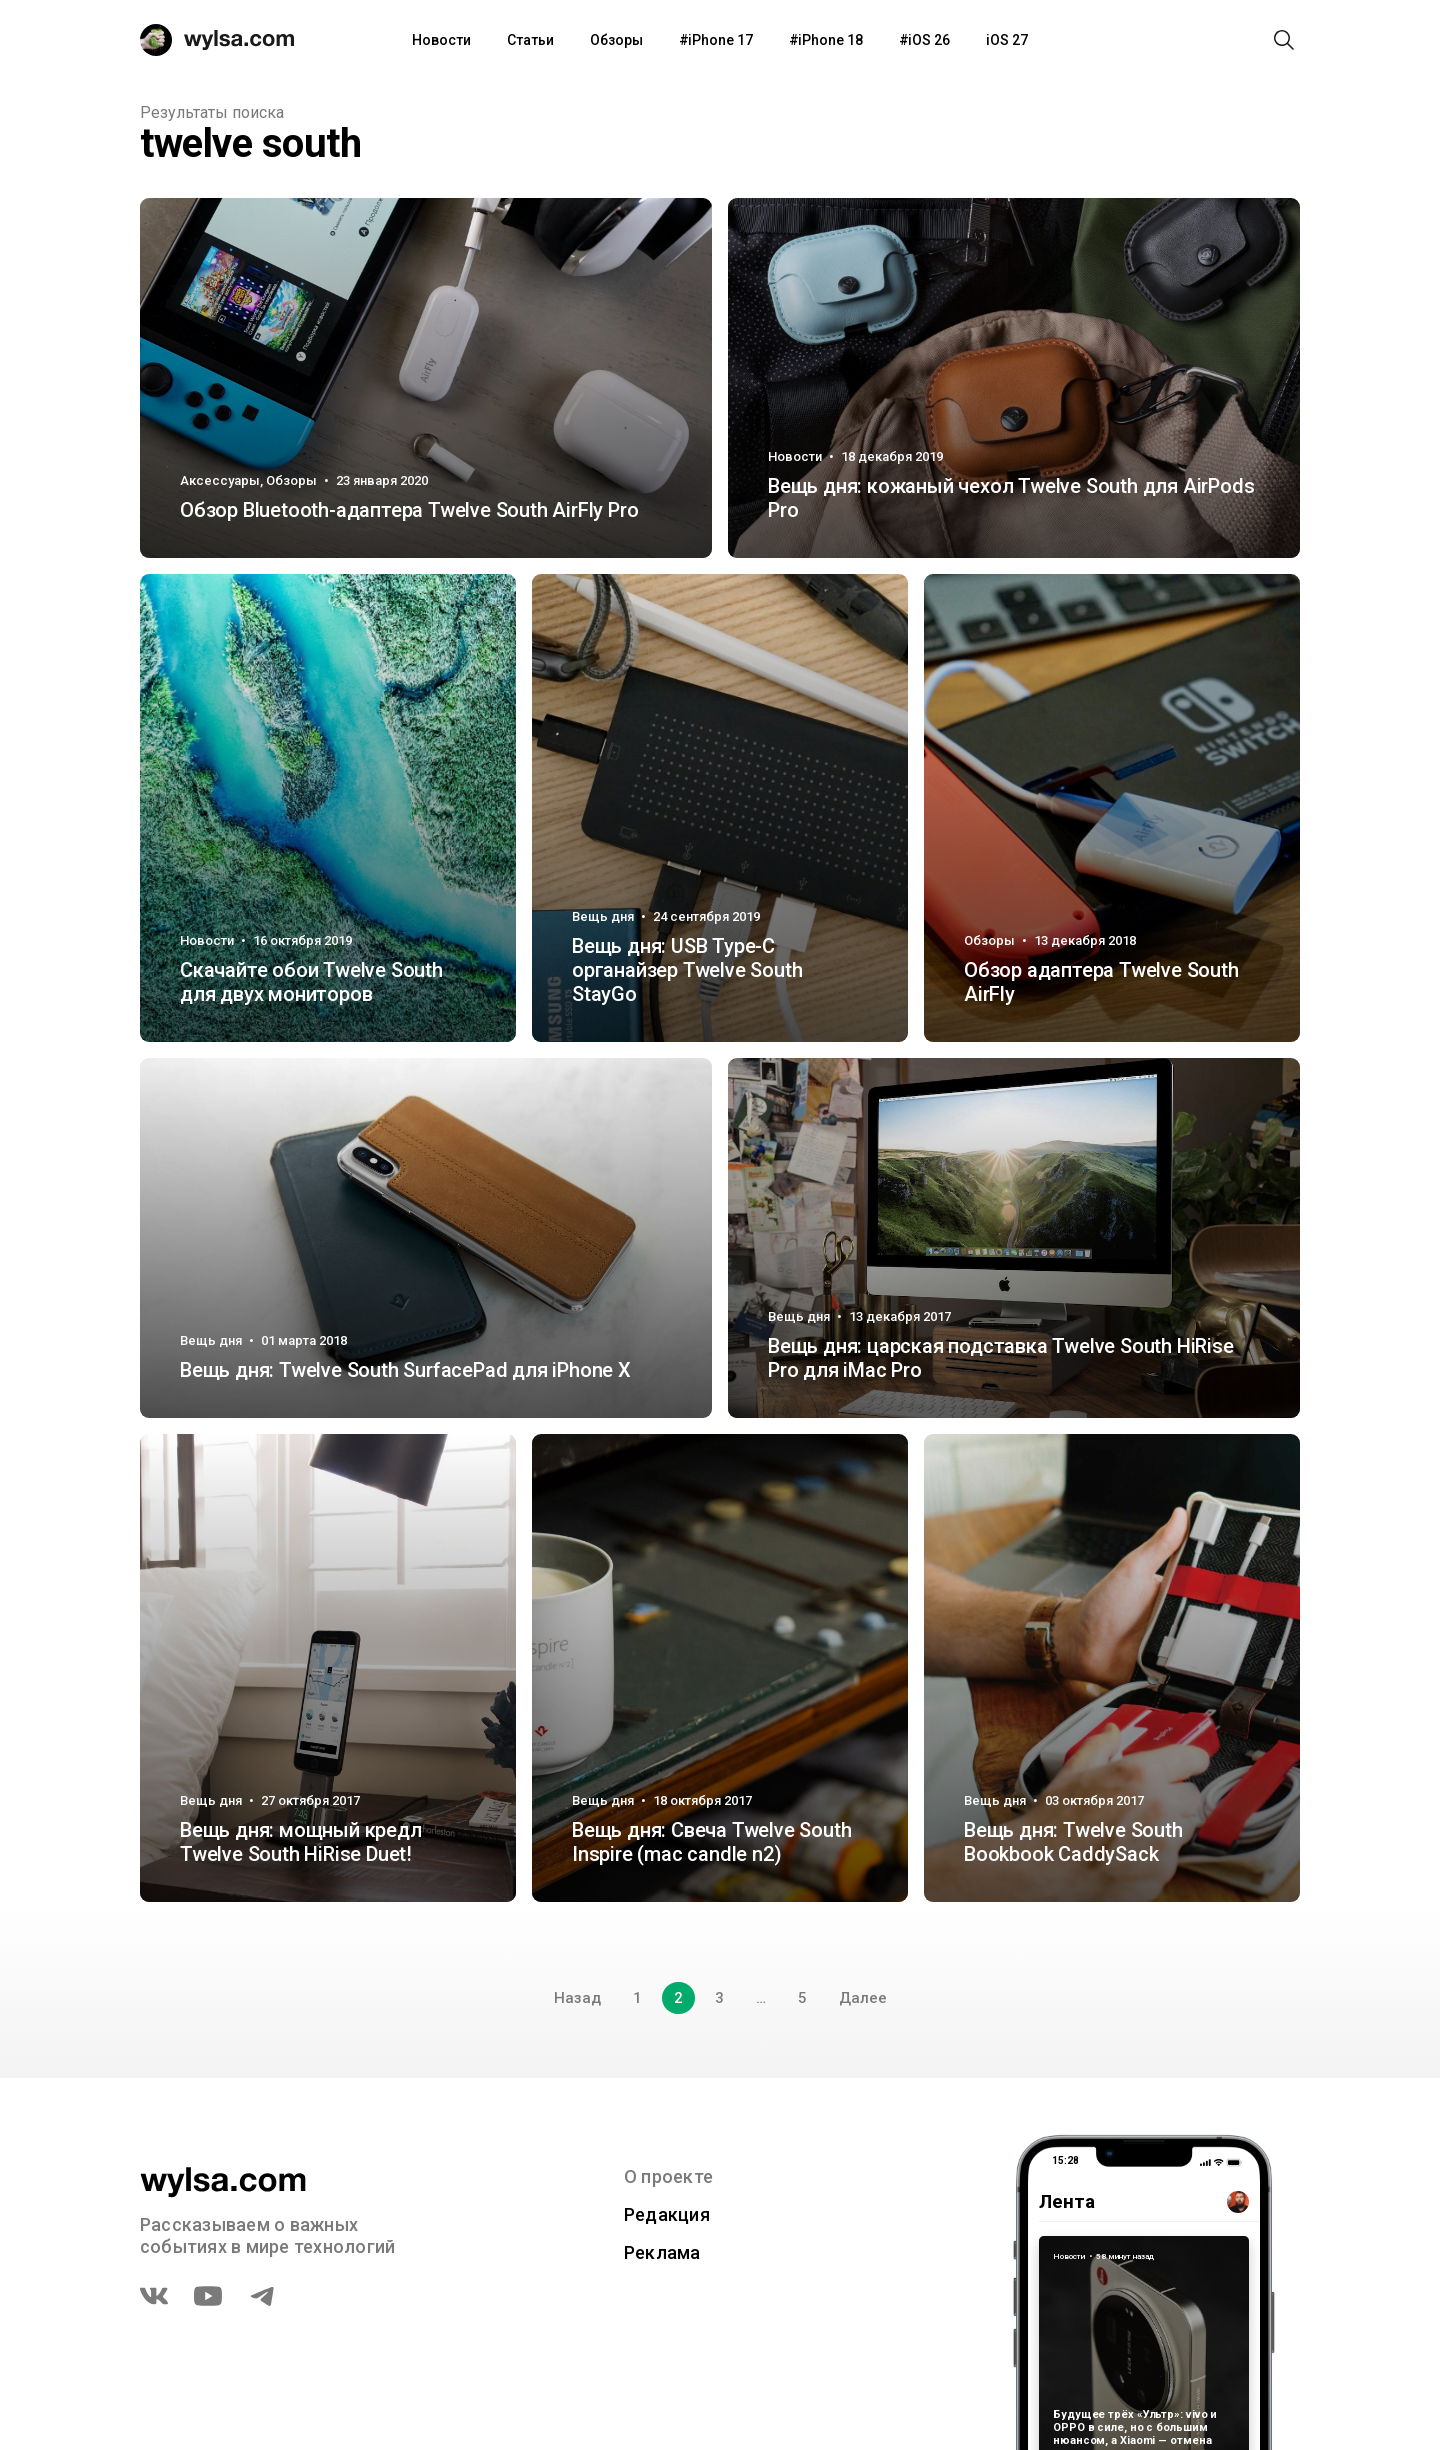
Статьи (530, 40)
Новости (441, 40)
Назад (577, 1998)
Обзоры (616, 40)
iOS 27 (1007, 40)
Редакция (667, 2214)
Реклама (662, 2252)
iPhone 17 (720, 40)
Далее (863, 1998)
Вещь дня (603, 916)
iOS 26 (929, 40)
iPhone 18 (830, 40)
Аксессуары (220, 480)
